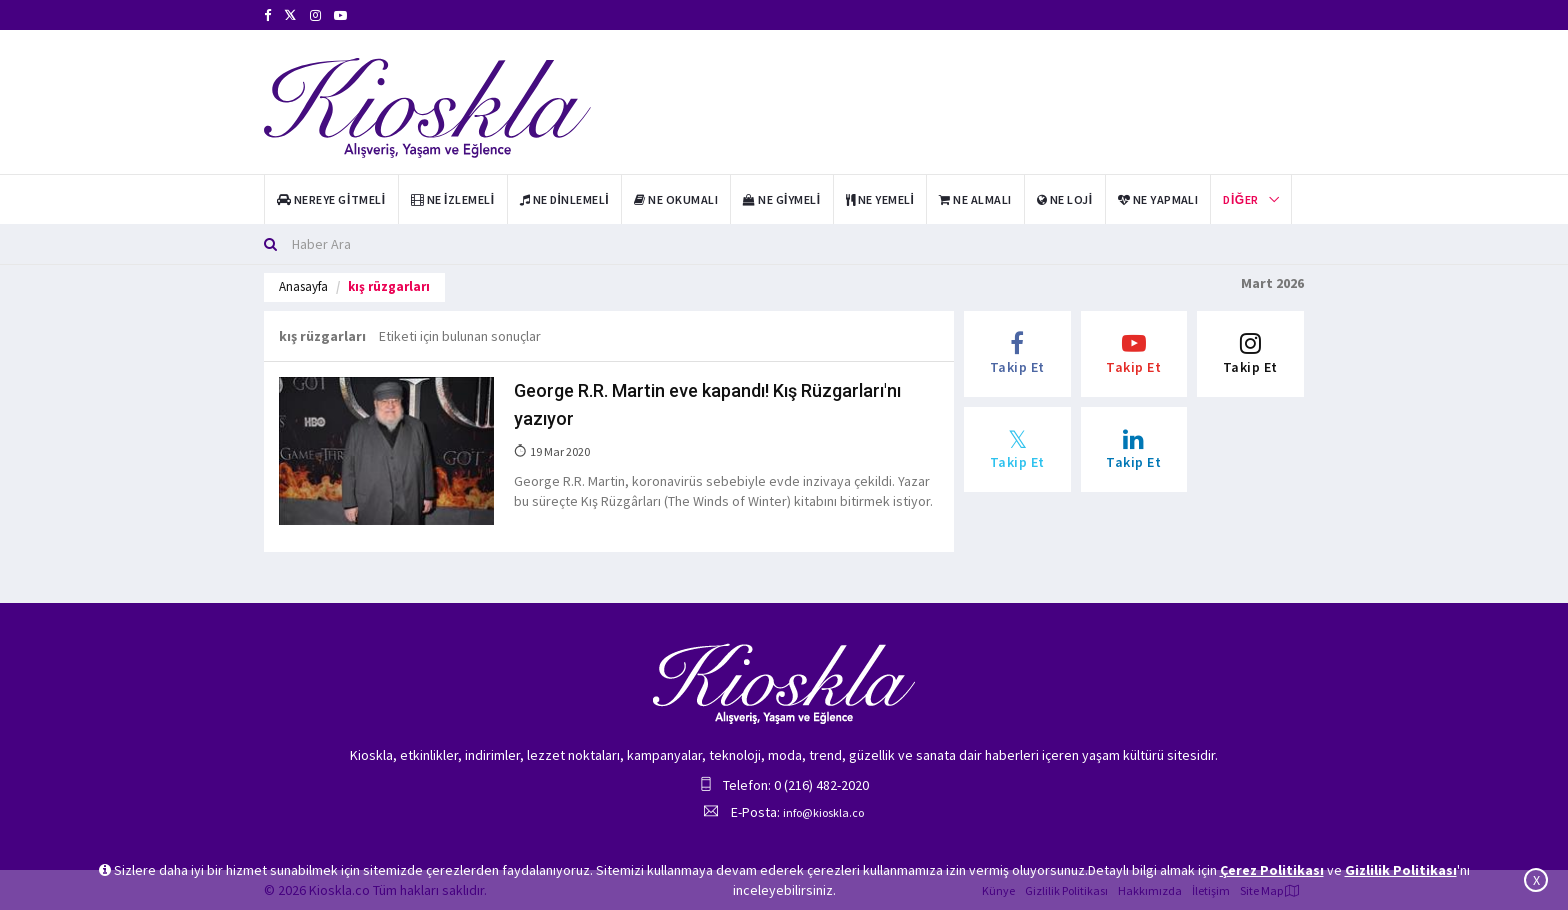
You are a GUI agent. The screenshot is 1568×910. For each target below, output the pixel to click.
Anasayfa (303, 286)
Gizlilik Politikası (1401, 870)
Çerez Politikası (1272, 870)
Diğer (1240, 199)
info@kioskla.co (823, 812)
